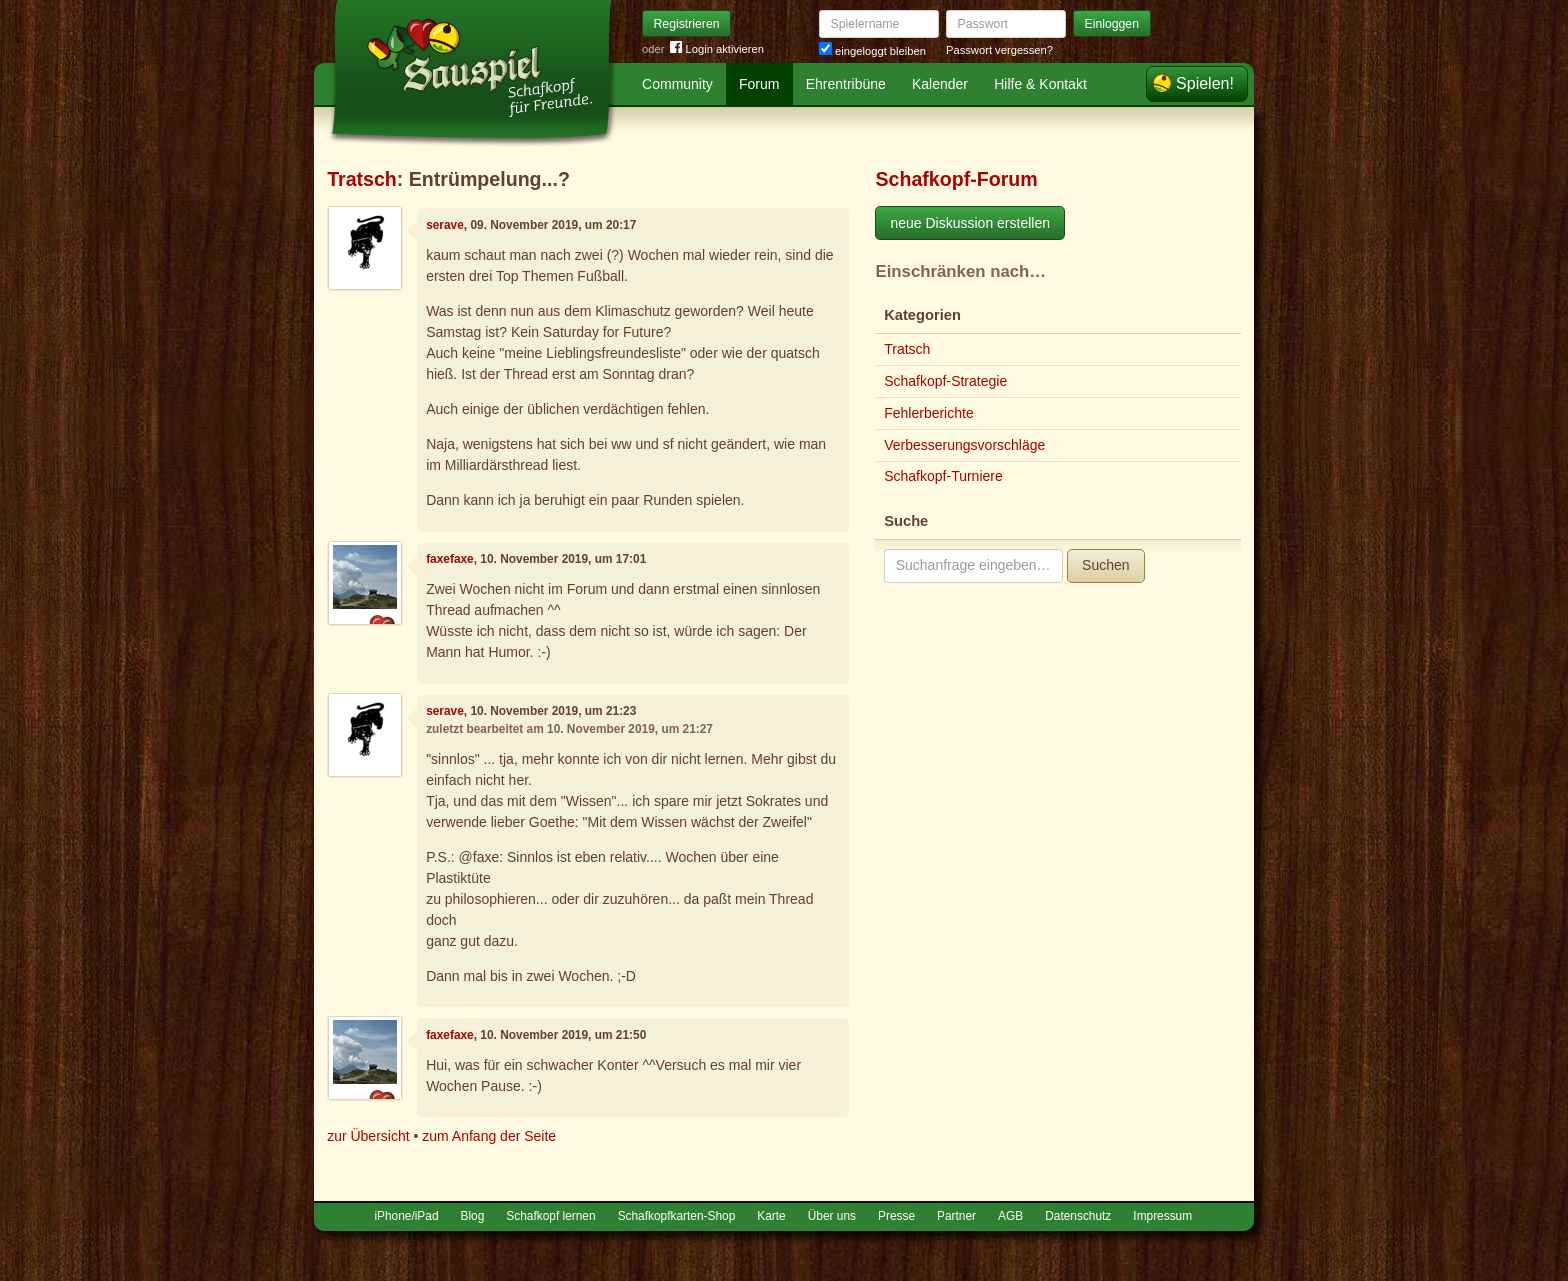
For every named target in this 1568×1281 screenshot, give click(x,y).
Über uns (832, 1216)
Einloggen (1112, 24)
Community (677, 84)
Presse (896, 1216)
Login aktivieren (717, 49)
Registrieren (687, 24)
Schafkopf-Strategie (945, 381)
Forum (759, 84)
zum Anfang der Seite (489, 1136)
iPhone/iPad (406, 1216)
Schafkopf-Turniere (943, 476)
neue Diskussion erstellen (970, 223)
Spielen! (1205, 83)
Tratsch (362, 179)
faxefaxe (450, 559)
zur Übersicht (368, 1136)
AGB (1010, 1216)
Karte (771, 1216)
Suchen (1105, 565)
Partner (956, 1216)
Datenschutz (1078, 1216)
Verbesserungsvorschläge (964, 445)
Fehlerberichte (929, 413)
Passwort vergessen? (999, 50)
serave (445, 225)
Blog (473, 1216)
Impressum (1162, 1216)
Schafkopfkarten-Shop (677, 1216)
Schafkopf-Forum (956, 179)
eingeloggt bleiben (872, 51)
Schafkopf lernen (550, 1216)
